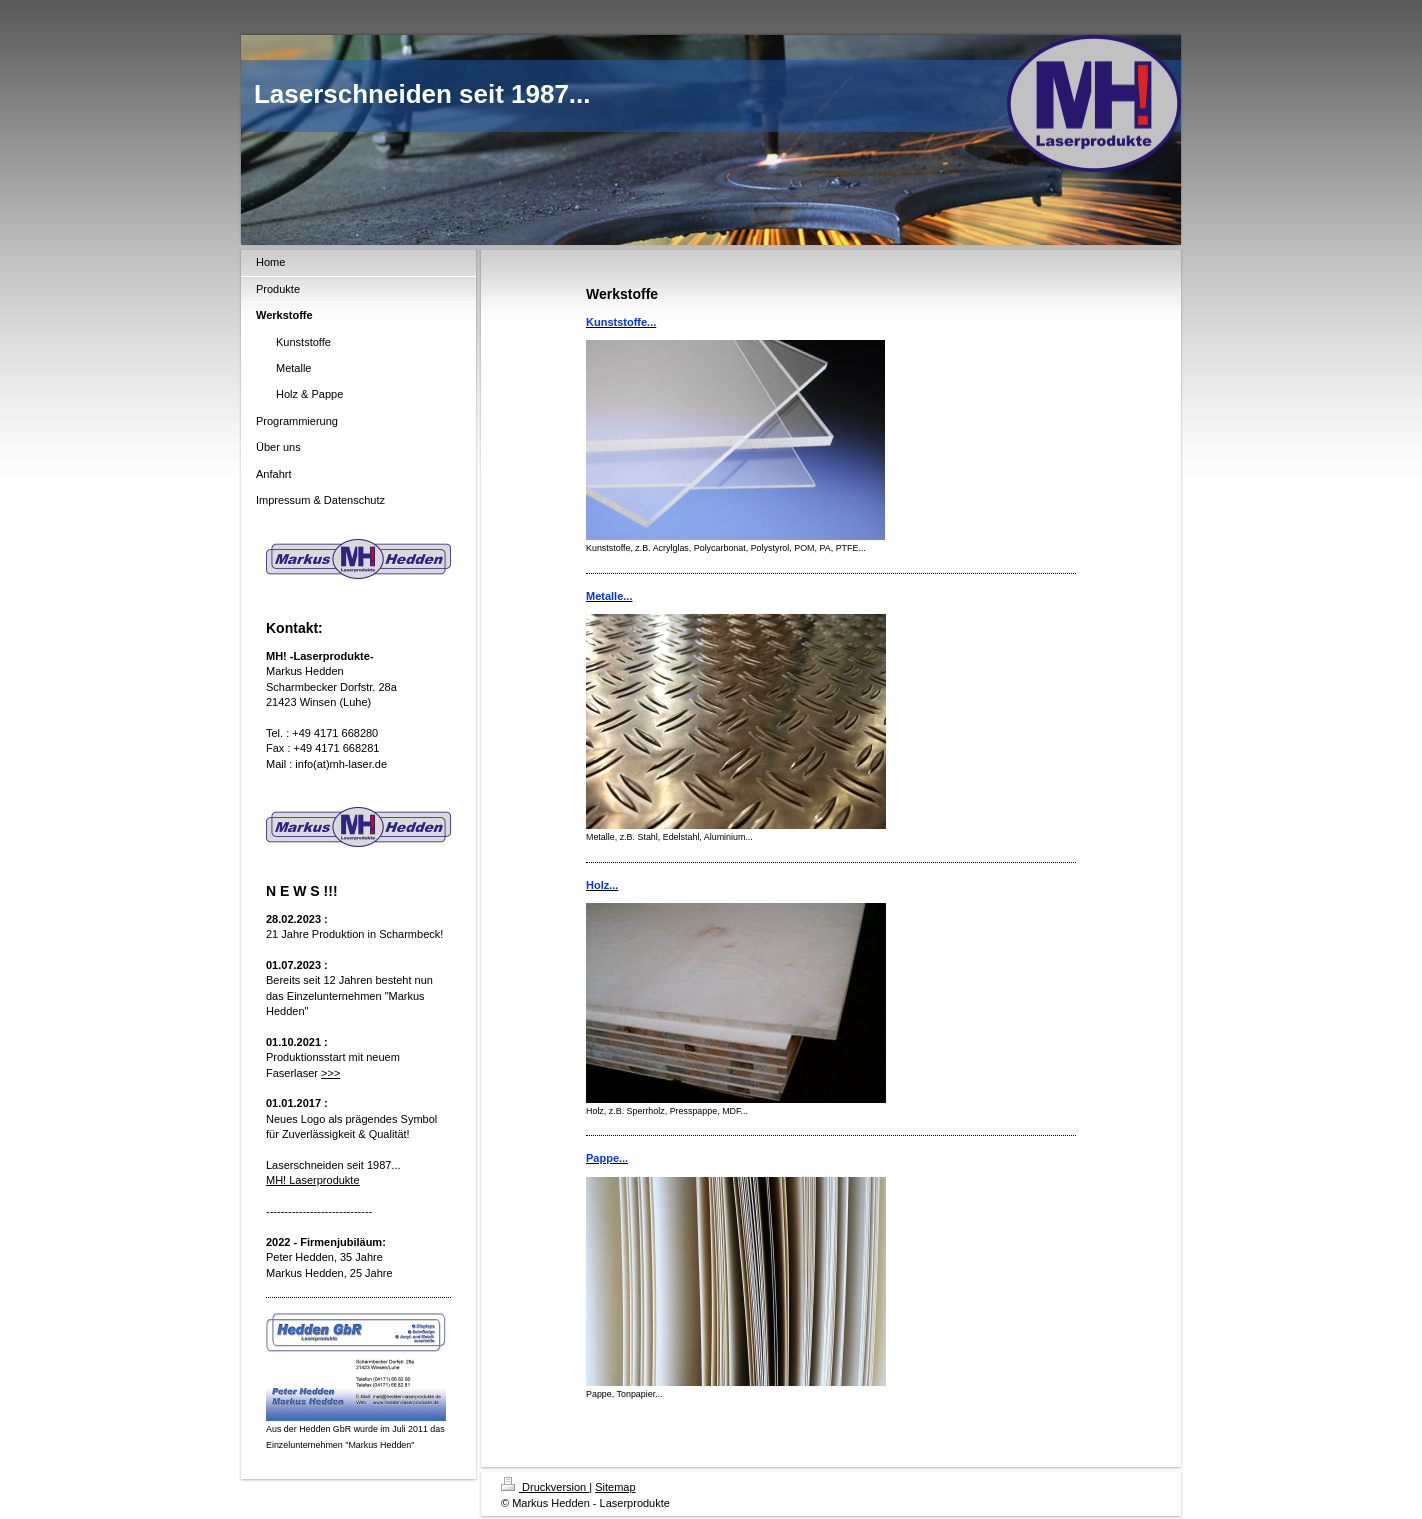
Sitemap (615, 1487)
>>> (330, 1073)
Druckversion (545, 1487)
